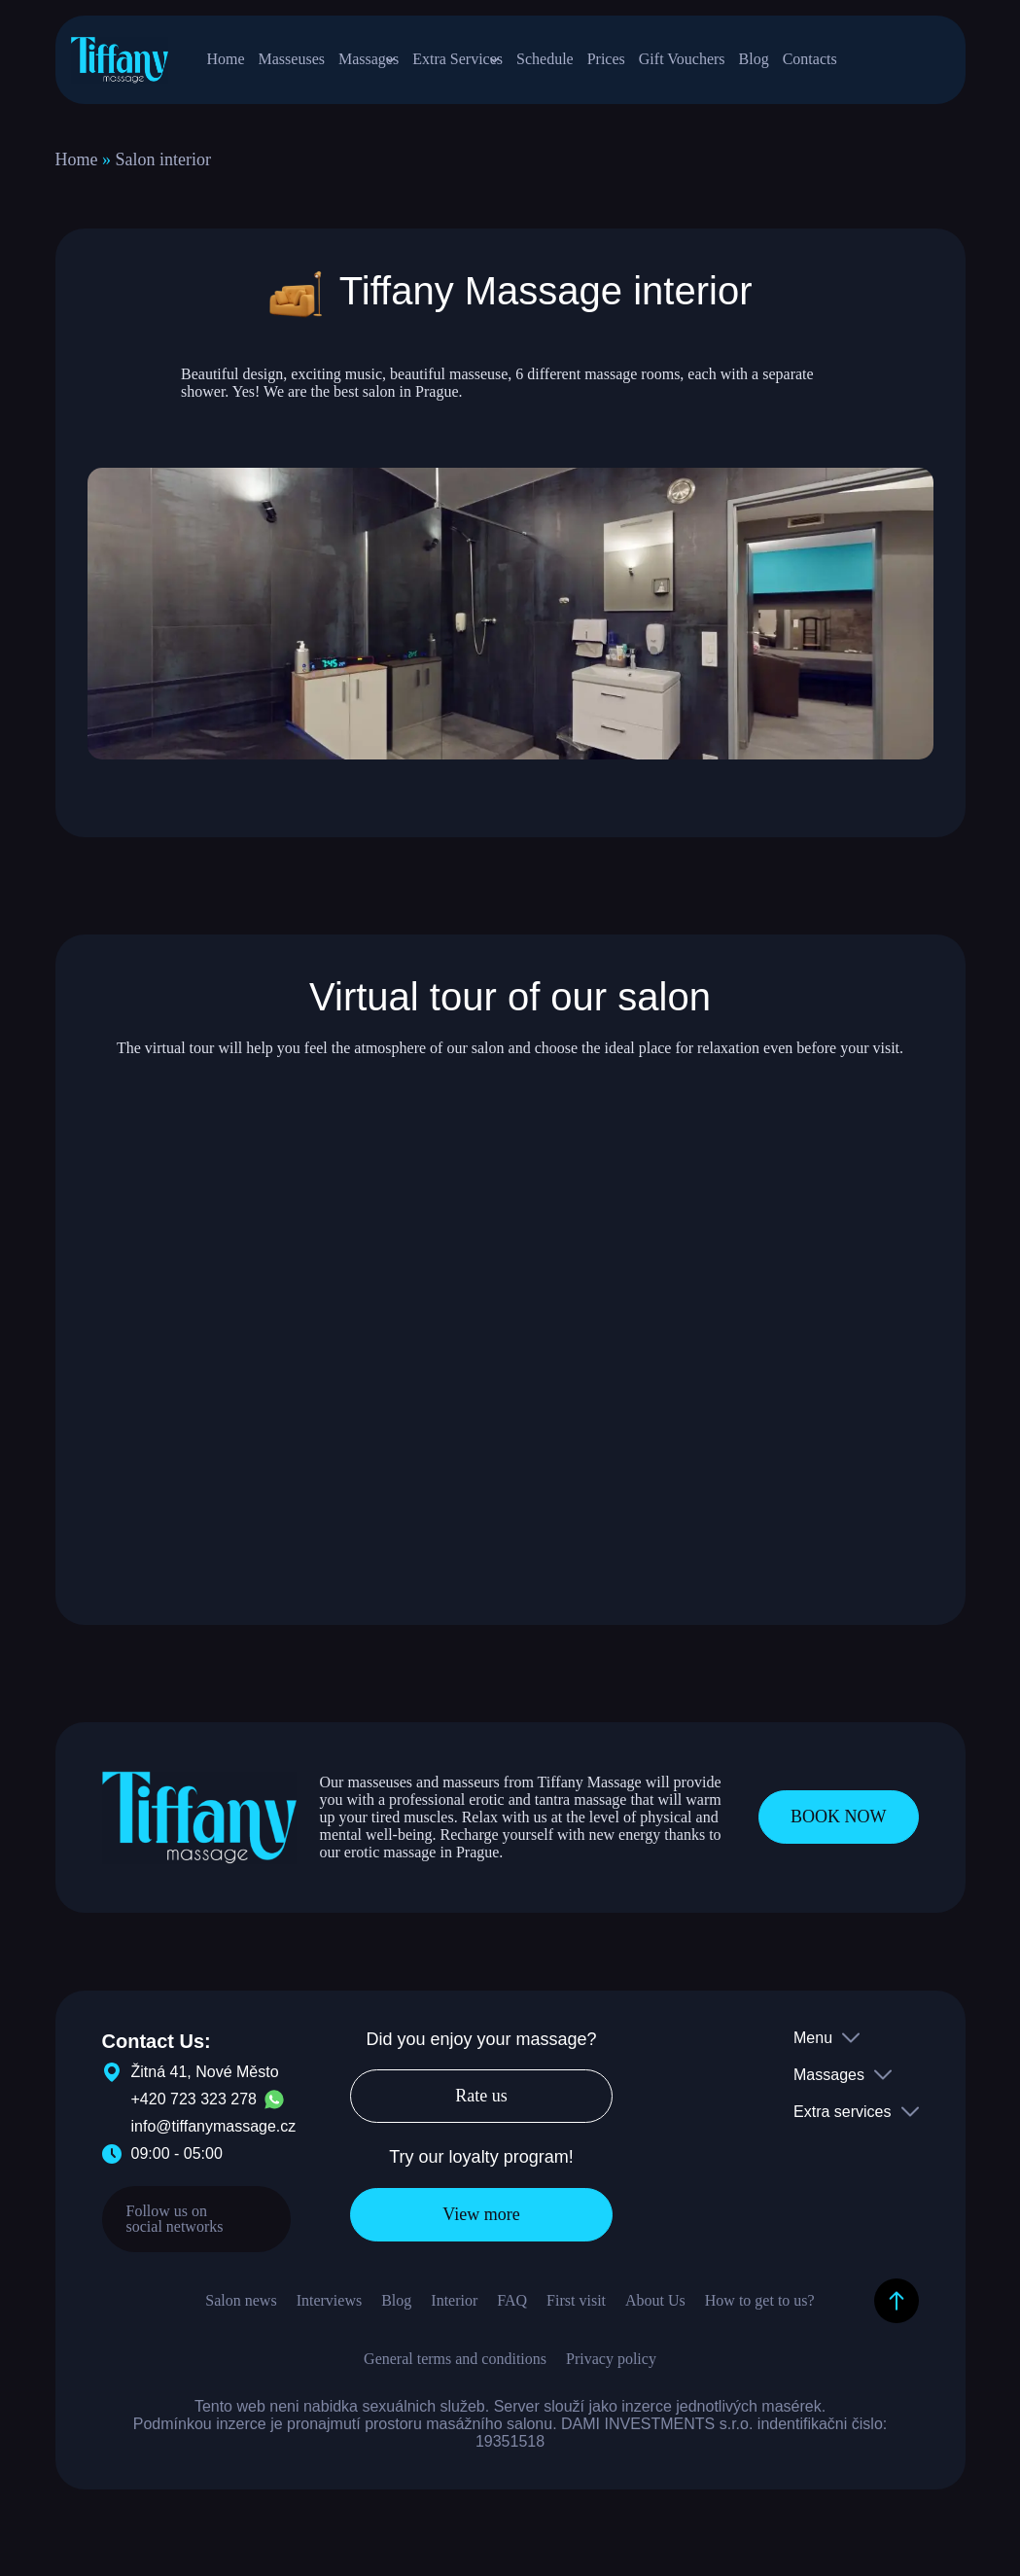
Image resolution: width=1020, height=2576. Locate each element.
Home (76, 170)
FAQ (512, 2311)
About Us (655, 2311)
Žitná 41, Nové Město (190, 2083)
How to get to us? (760, 2311)
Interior (454, 2311)
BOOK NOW (839, 1827)
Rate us (481, 2107)
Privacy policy (611, 2369)
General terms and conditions (455, 2369)
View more (480, 2225)
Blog (396, 2311)
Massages (828, 2085)
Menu (812, 2048)
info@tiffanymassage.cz (214, 2137)
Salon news (240, 2311)
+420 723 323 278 (194, 2109)
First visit (576, 2311)
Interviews (330, 2311)
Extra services (842, 2122)
